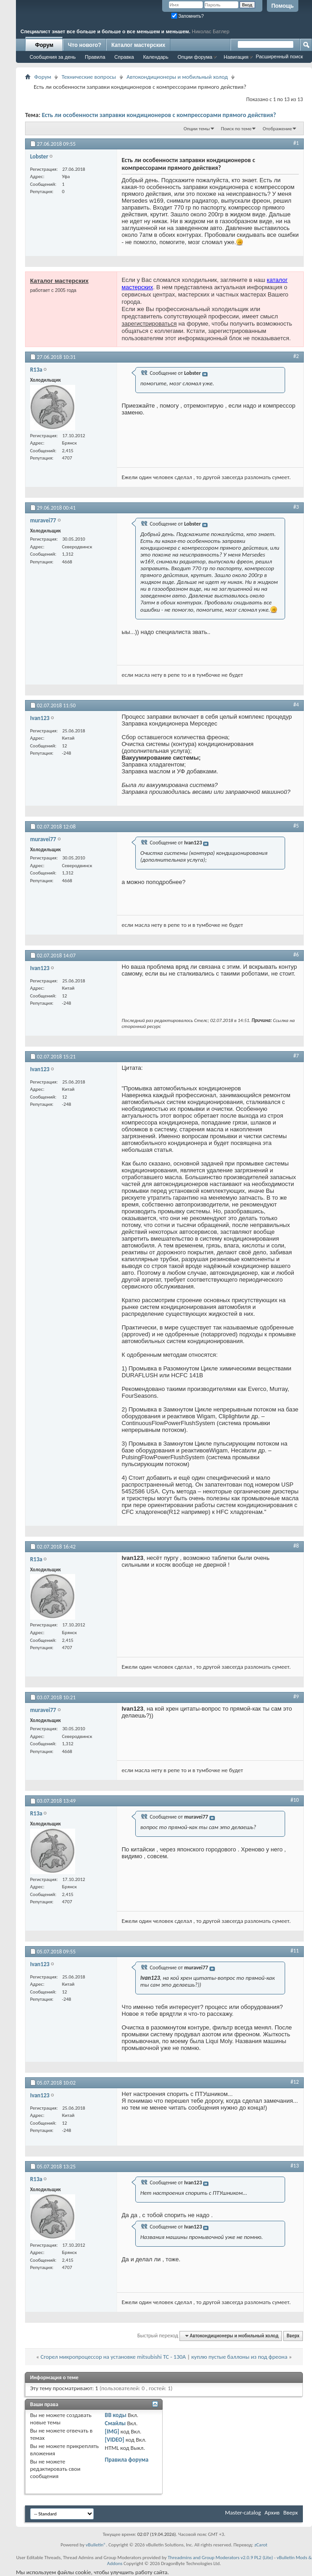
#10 (295, 1800)
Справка (124, 57)
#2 (296, 356)
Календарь (156, 57)
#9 (296, 1696)
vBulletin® (96, 2545)
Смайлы (115, 2423)
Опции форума (195, 57)
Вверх (292, 2336)
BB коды (116, 2415)
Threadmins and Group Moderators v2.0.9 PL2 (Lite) (220, 2558)
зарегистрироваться (149, 323)
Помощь (282, 6)
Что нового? (84, 45)
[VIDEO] (114, 2439)
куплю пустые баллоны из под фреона (239, 2356)
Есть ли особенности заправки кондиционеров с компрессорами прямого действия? (159, 115)
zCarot (260, 2545)
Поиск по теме (236, 129)
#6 (296, 954)
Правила (95, 57)
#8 (296, 1546)
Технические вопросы (88, 76)
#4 (296, 704)
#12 (295, 2082)
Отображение (277, 129)
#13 (295, 2165)
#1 (296, 143)
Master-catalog (243, 2512)
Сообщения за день (53, 57)
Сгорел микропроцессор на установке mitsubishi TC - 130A (113, 2356)
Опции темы (197, 129)
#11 (295, 1950)
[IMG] (112, 2431)
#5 (296, 826)
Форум (44, 45)
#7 (296, 1056)
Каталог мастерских (138, 45)
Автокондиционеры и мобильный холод (177, 76)
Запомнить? (187, 16)
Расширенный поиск (279, 56)
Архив (272, 2512)
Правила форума (126, 2459)
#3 (296, 507)
